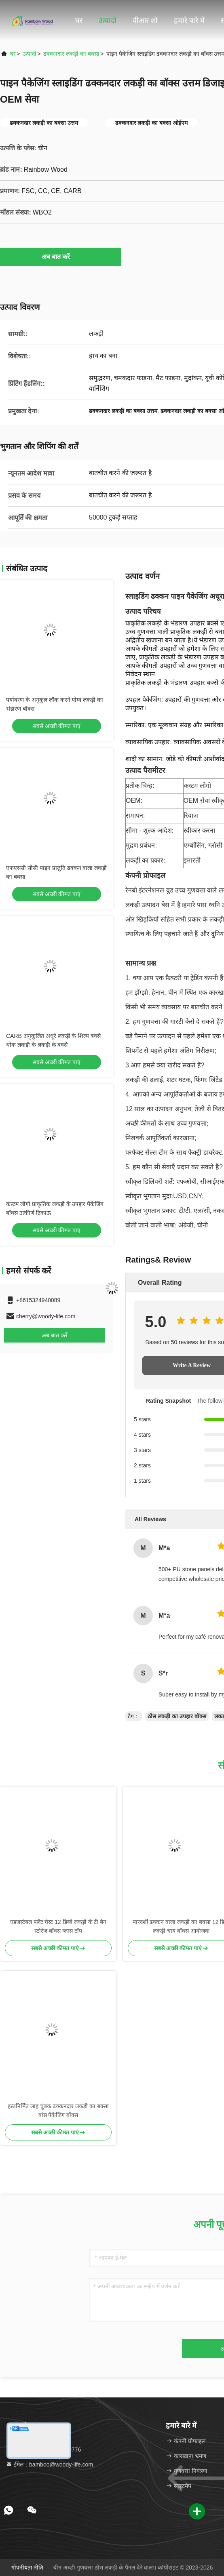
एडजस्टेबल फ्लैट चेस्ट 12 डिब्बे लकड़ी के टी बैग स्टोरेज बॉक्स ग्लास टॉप (58, 1926)
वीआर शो (145, 21)
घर (78, 21)
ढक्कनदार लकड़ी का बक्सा (71, 54)
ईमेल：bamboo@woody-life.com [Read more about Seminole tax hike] (49, 2464)
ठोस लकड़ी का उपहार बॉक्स (177, 1716)
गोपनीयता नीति (27, 2567)
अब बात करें (61, 257)
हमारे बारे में (189, 21)
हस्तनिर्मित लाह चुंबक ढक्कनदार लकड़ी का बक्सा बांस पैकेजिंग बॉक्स (58, 2110)
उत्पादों (107, 21)
